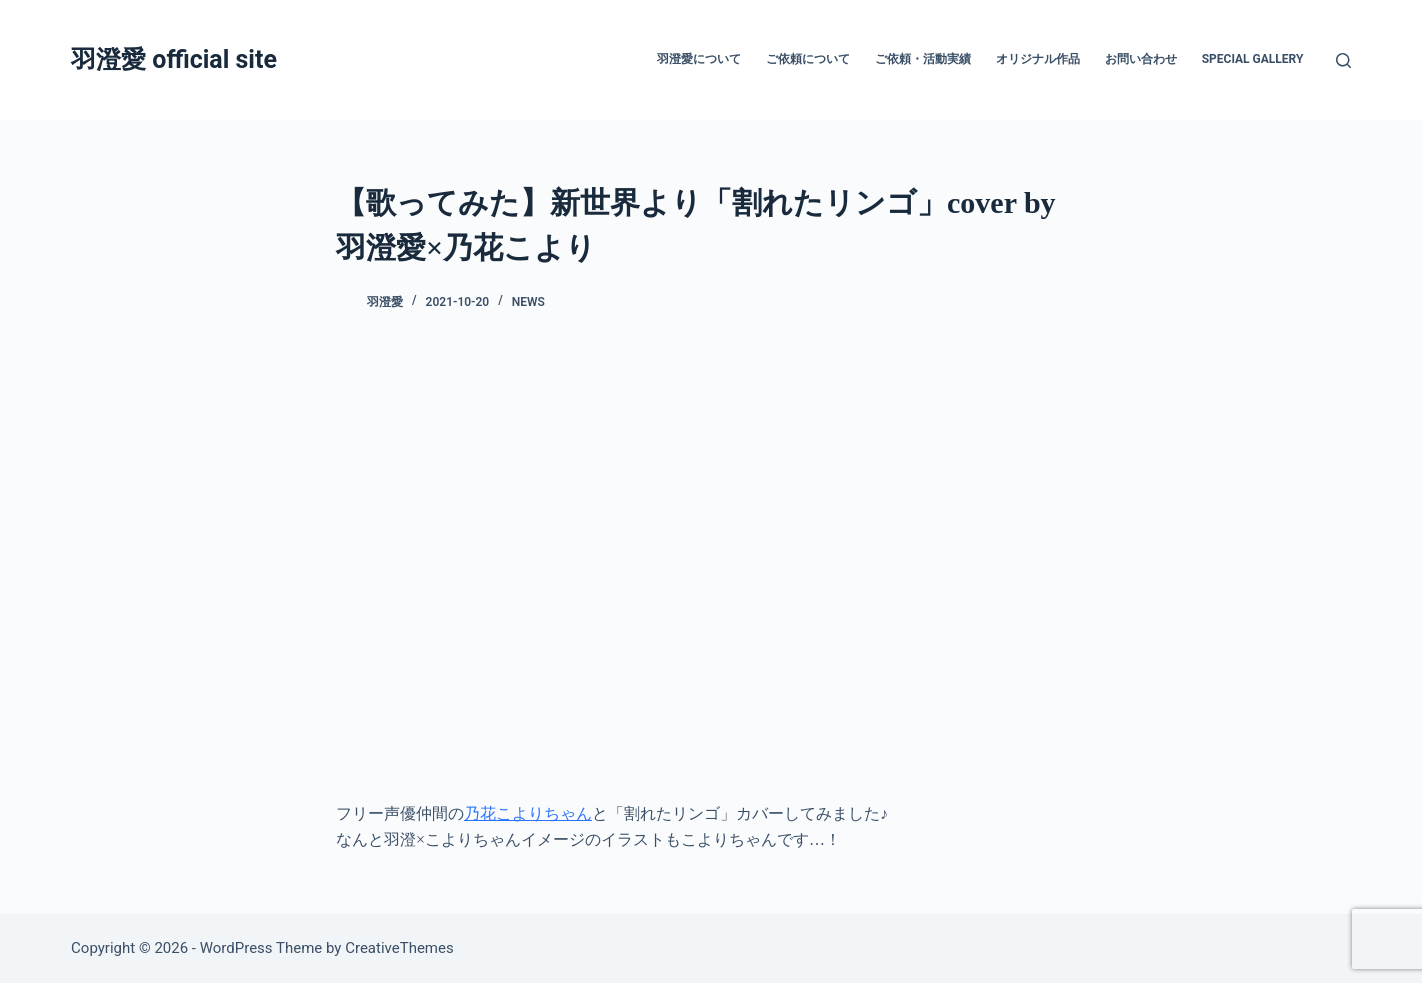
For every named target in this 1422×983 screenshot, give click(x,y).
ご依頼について (808, 59)
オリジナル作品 (1038, 59)
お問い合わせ (1141, 59)
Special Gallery (1253, 59)
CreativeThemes (399, 948)
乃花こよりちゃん (528, 813)
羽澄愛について (699, 59)
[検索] (1343, 60)
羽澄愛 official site (174, 59)
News (528, 302)
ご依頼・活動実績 (923, 59)
